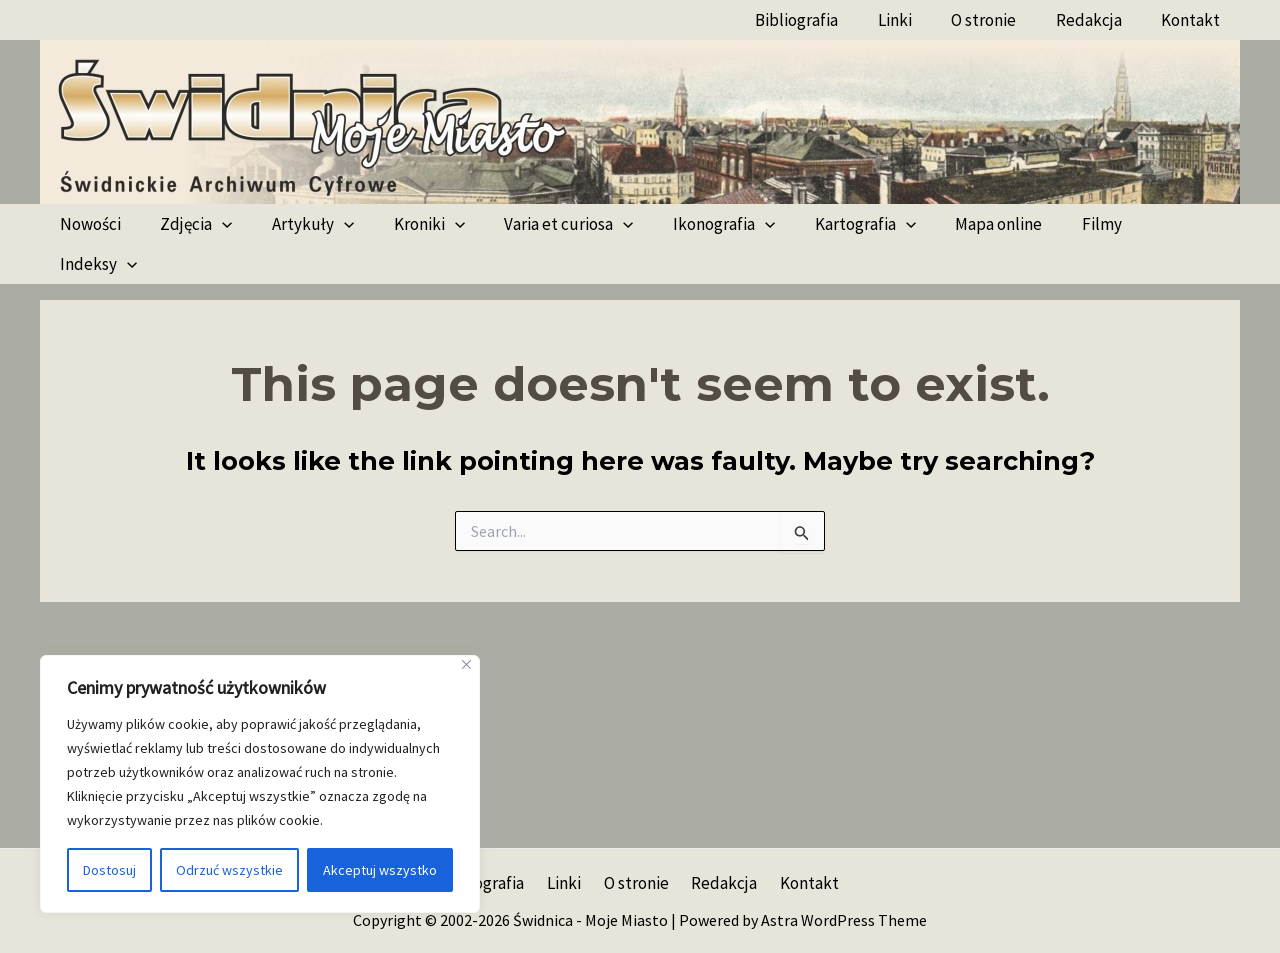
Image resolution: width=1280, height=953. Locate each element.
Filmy (1055, 224)
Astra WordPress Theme (844, 920)
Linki (914, 20)
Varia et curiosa (544, 224)
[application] (214, 224)
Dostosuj (109, 870)
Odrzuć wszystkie (229, 870)
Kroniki (409, 224)
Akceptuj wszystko (380, 870)
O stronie (997, 20)
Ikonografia (694, 224)
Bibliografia (821, 20)
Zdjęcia (188, 224)
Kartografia (829, 224)
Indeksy (1147, 224)
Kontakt (1193, 20)
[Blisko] (466, 664)
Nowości (87, 224)
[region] (260, 784)
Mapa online (957, 224)
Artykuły (299, 224)
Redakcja (1097, 20)
